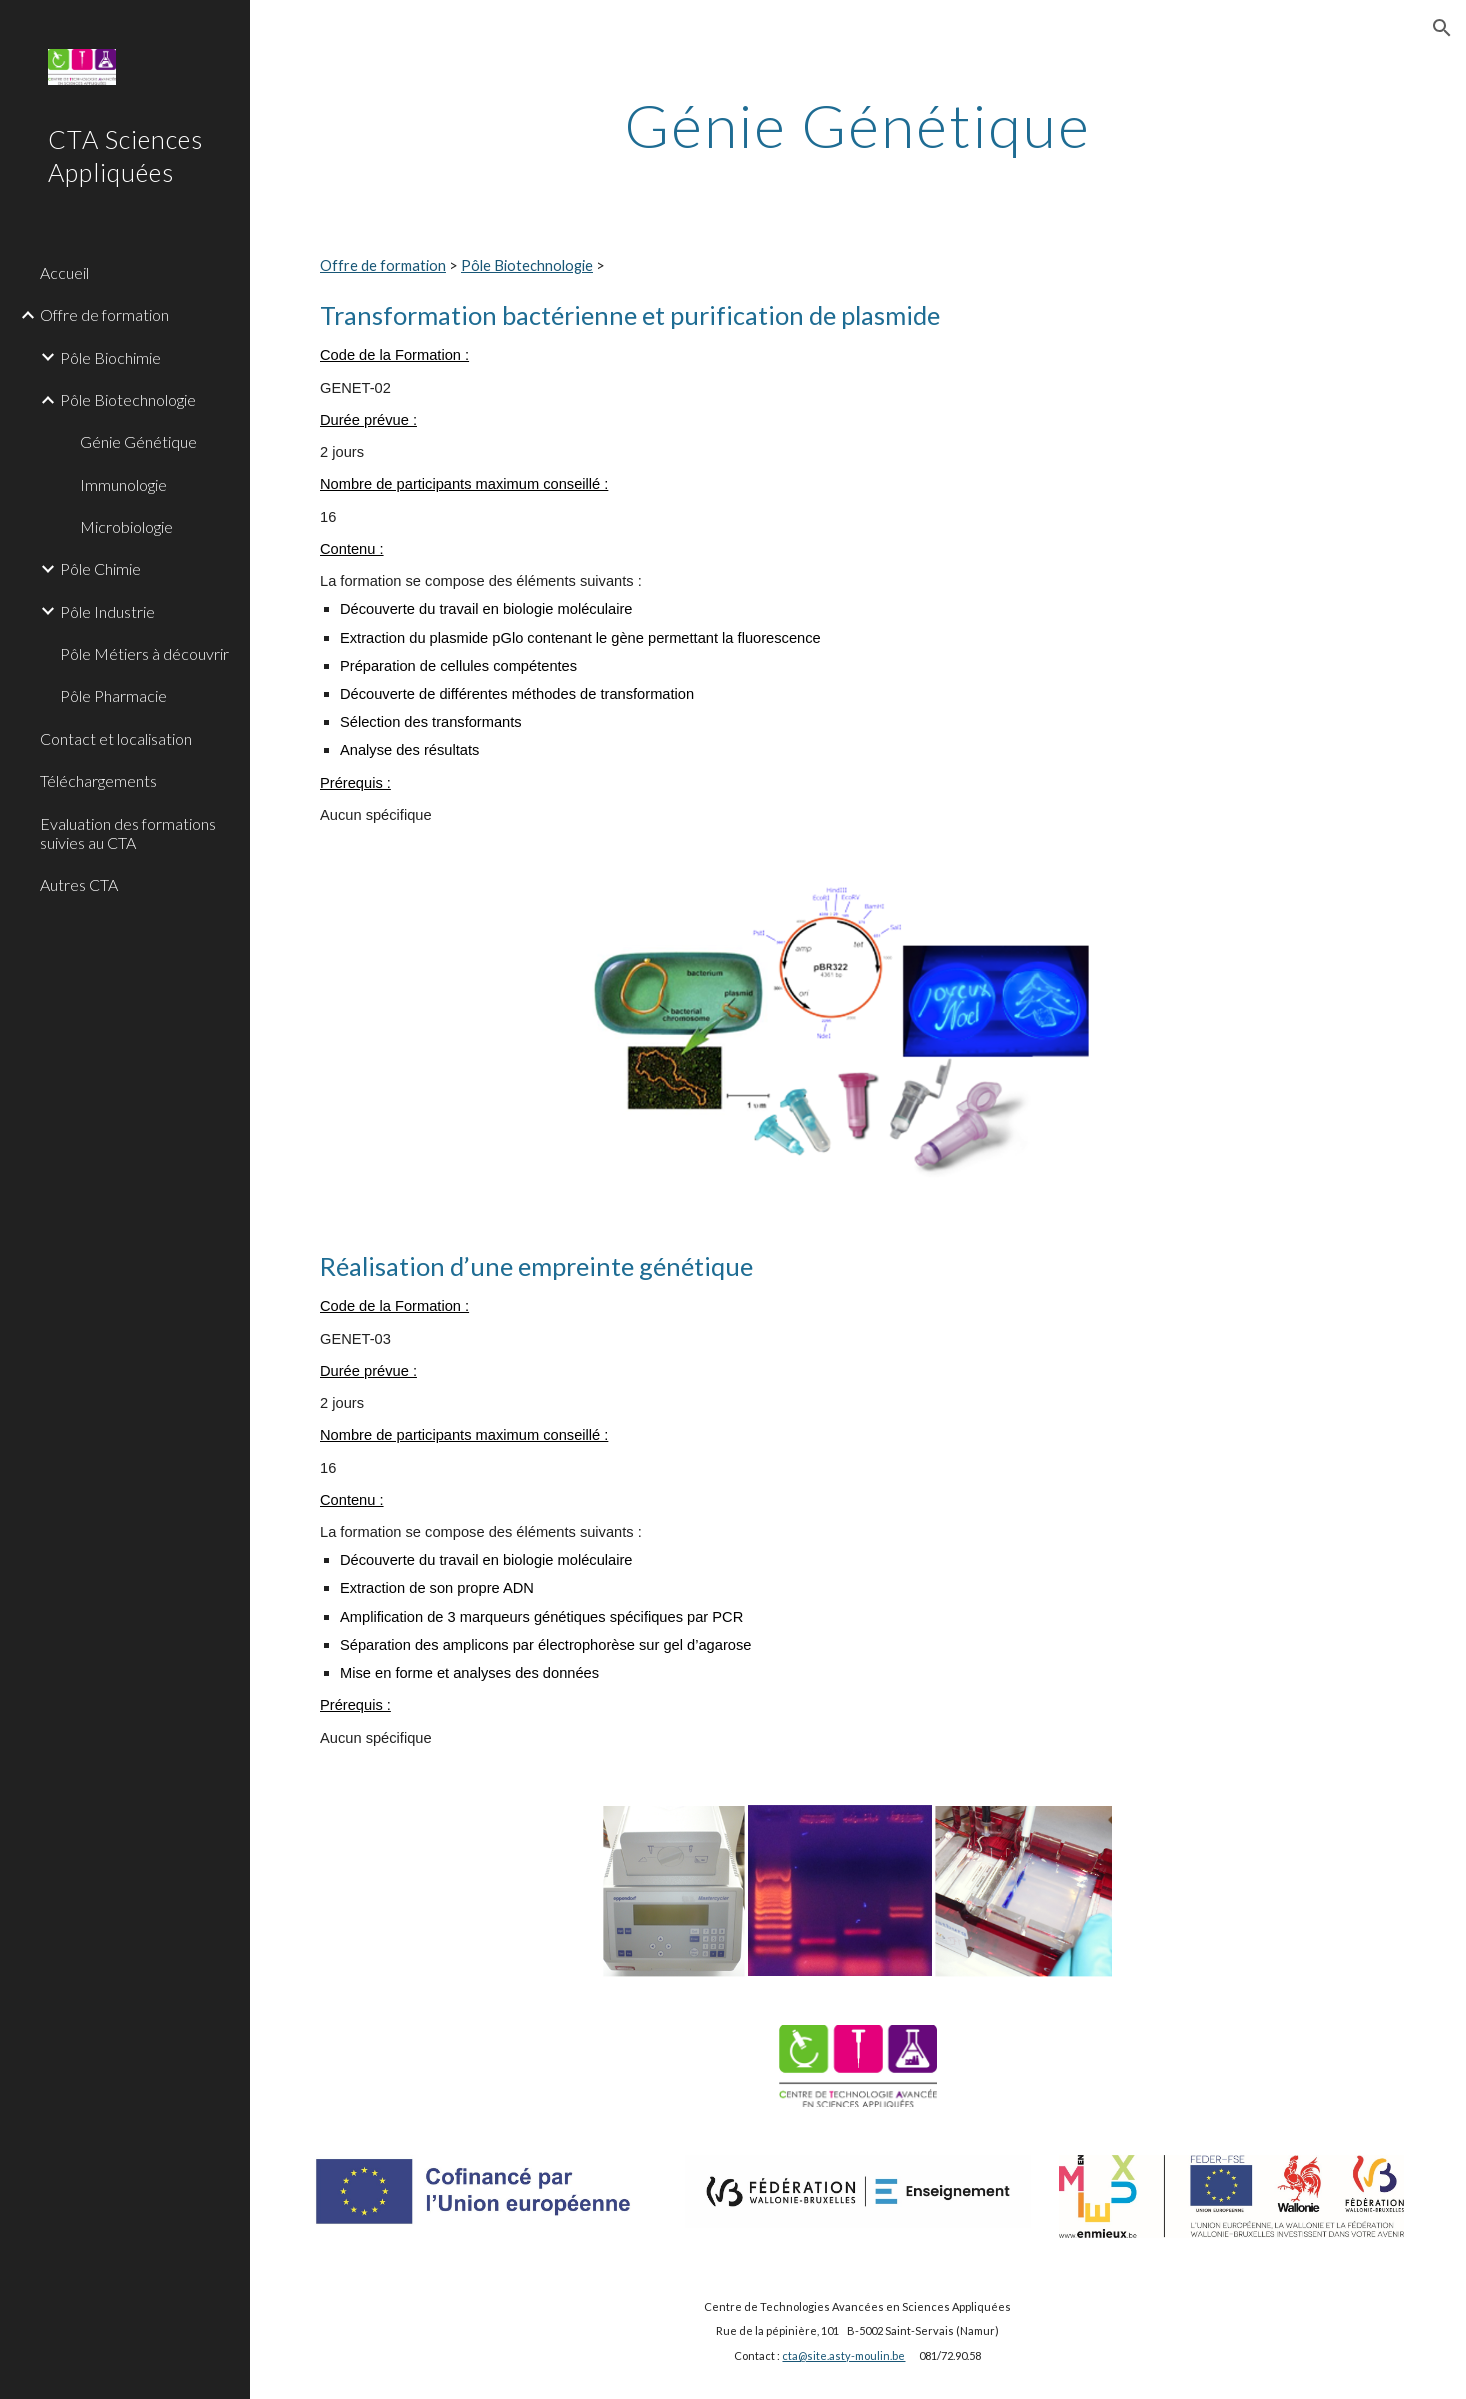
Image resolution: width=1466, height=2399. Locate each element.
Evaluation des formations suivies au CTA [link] (128, 833)
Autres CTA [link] (79, 884)
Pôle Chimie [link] (100, 568)
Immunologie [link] (123, 484)
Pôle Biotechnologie (527, 265)
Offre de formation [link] (104, 314)
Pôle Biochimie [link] (110, 357)
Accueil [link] (64, 272)
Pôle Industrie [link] (107, 611)
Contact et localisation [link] (116, 738)
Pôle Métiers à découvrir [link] (144, 653)
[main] (858, 125)
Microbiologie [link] (126, 526)
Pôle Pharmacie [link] (113, 695)
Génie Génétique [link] (138, 441)
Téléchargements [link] (98, 780)
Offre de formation (383, 265)
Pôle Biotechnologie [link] (128, 399)
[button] (1442, 28)
